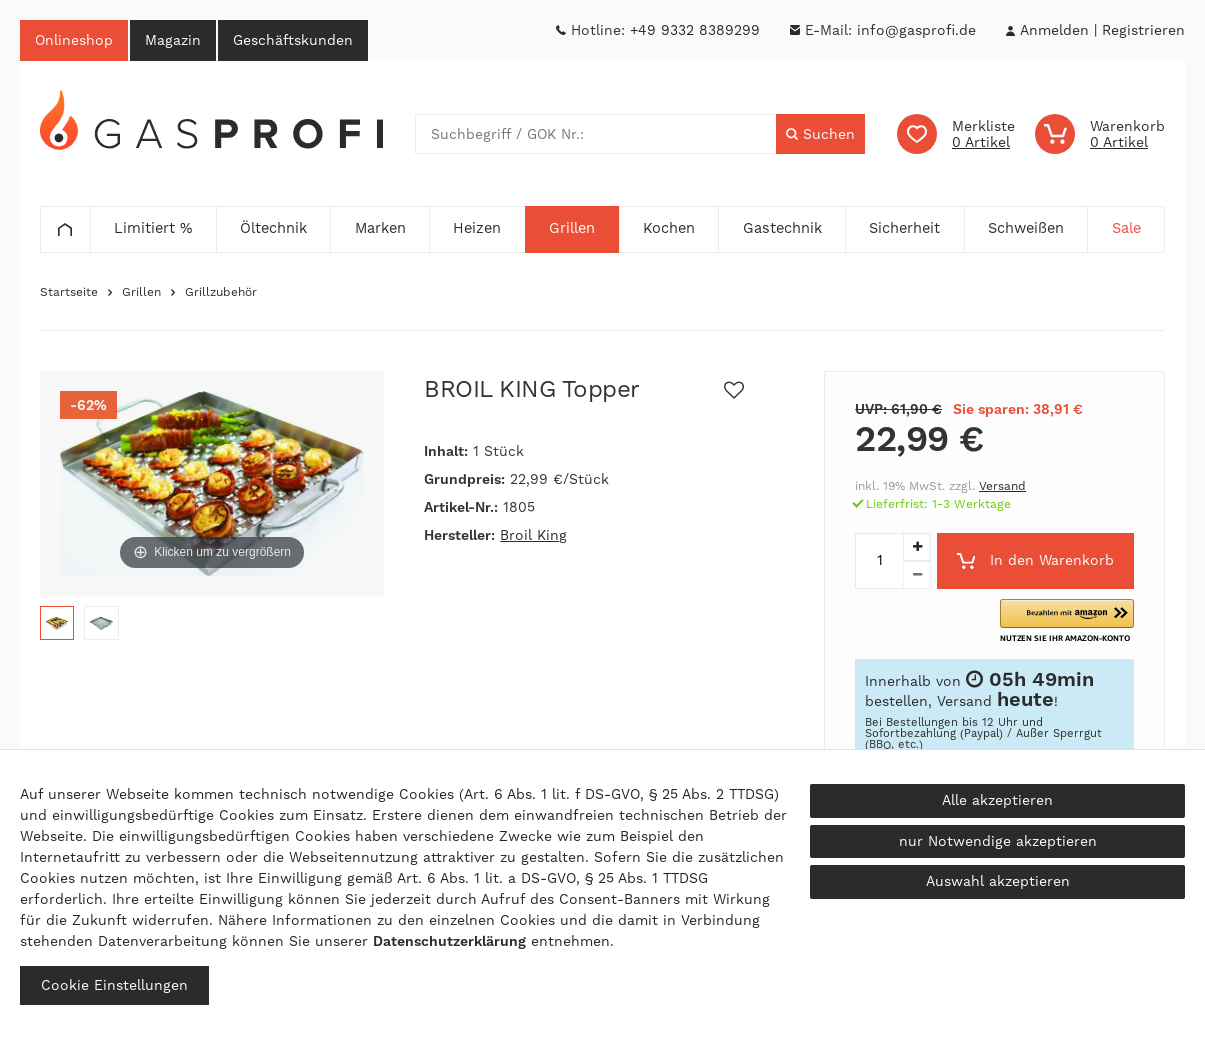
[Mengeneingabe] (879, 561)
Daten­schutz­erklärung (449, 941)
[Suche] (820, 134)
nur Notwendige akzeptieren (998, 841)
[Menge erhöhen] (917, 547)
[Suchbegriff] (596, 134)
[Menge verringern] (917, 575)
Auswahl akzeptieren (998, 881)
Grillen (141, 292)
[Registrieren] (1143, 30)
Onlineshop (74, 40)
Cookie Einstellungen (114, 985)
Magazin (173, 40)
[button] (1067, 621)
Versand (1002, 486)
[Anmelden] (1054, 30)
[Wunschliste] (956, 134)
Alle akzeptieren (997, 800)
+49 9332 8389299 (695, 30)
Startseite (69, 292)
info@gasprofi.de (916, 30)
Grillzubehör (221, 292)
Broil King (533, 535)
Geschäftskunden (293, 40)
